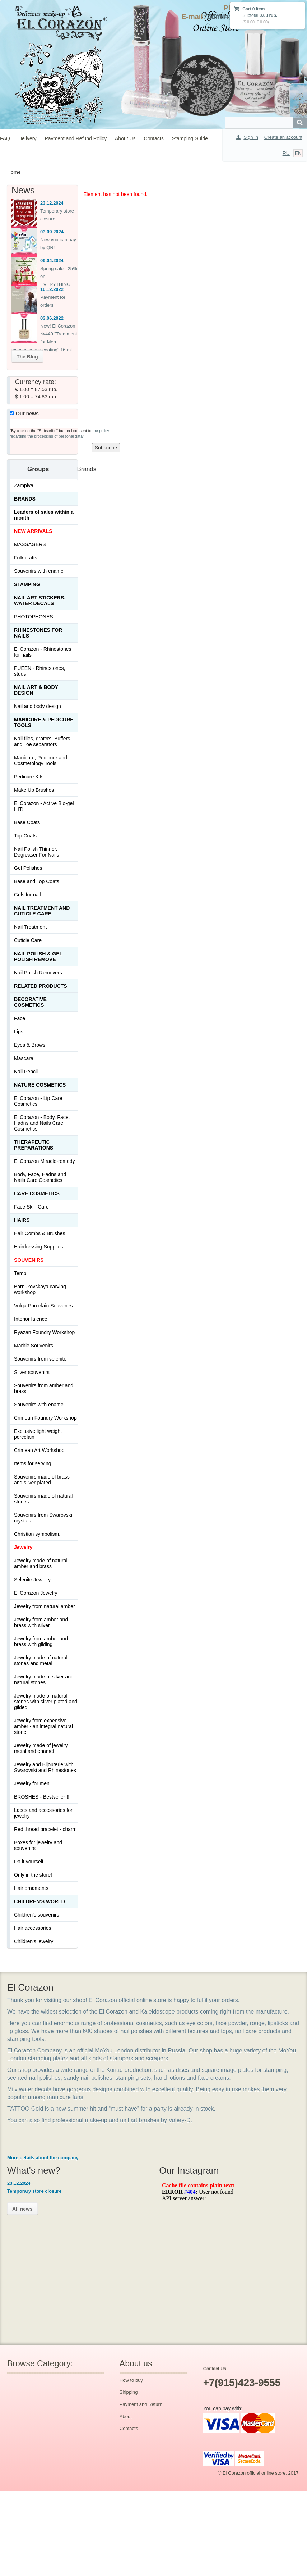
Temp (20, 1273)
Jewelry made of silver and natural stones (44, 1679)
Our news (24, 413)
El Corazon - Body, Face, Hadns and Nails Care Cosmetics (42, 1123)
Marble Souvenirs (33, 1345)
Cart (246, 9)
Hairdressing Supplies (38, 1247)
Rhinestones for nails (38, 633)
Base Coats (27, 822)
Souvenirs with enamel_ (41, 1404)
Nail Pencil (26, 1071)
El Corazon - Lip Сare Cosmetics (38, 1101)
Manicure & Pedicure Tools (44, 722)
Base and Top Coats (36, 881)
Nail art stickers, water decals (39, 600)
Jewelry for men (32, 1783)
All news (22, 2209)
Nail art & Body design (36, 690)
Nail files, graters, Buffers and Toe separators (42, 741)
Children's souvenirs (36, 1915)
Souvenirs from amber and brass (43, 1388)
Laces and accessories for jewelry (43, 1813)
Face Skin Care (31, 1207)
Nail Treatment (30, 927)
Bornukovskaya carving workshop (40, 1289)
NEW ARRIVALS (33, 531)
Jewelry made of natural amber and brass (41, 1563)
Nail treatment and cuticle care (42, 911)
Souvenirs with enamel (39, 571)
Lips (18, 1031)
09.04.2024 (52, 260)
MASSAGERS (30, 544)
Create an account (283, 137)
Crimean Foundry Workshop (45, 1418)
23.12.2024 (52, 203)
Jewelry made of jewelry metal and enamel (41, 1748)
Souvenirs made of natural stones (43, 1498)
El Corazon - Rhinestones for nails (42, 652)
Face (19, 1018)
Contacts (154, 138)
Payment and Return (141, 2404)
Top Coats (25, 836)
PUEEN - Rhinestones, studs (39, 671)
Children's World (39, 1901)
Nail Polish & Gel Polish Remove (38, 956)
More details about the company (43, 2157)
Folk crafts (25, 558)
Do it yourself (28, 1861)
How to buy (131, 2380)
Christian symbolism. (37, 1534)
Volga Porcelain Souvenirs (43, 1305)
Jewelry (23, 1547)
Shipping (129, 2392)
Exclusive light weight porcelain (38, 1434)
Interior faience (30, 1319)
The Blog (27, 357)
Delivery (27, 138)
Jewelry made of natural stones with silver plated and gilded (45, 1701)
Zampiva (23, 485)
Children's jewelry (33, 1941)
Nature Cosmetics (40, 1085)
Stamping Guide (190, 138)
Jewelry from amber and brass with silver (41, 1622)
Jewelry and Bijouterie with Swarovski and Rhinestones (45, 1767)
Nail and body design (37, 706)
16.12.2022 (52, 289)
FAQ (5, 138)
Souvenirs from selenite (40, 1359)
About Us (125, 138)
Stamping (27, 584)
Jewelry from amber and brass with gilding (41, 1641)
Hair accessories (32, 1928)
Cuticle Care (28, 940)
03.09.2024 (52, 231)
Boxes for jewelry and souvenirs (38, 1845)
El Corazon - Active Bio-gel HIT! (44, 806)
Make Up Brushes (34, 790)
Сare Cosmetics (37, 1193)
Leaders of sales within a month (44, 515)
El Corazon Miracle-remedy (44, 1161)
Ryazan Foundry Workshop (44, 1332)
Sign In (250, 137)
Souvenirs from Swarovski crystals (43, 1518)
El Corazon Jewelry (35, 1593)
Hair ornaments (31, 1888)
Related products (40, 986)
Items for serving (32, 1463)
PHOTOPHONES (33, 617)
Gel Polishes (28, 868)
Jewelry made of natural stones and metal (41, 1660)
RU (286, 153)
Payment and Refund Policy (76, 138)
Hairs (22, 1220)
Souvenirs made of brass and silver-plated (42, 1479)
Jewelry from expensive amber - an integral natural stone (43, 1726)
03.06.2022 (52, 318)
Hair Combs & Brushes (39, 1233)
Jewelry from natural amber (44, 1606)
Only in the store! (33, 1875)
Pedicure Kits (28, 777)
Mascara (23, 1058)
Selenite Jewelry (32, 1579)
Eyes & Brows (29, 1045)
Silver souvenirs (32, 1372)
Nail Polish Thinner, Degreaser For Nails (36, 852)
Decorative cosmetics (30, 1002)
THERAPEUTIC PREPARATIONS (33, 1145)
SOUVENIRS (28, 1260)
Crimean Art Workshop (39, 1450)
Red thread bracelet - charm (45, 1829)
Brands (25, 499)
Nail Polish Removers (38, 973)
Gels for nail (27, 895)
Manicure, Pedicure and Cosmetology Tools (40, 760)
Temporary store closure (34, 2191)
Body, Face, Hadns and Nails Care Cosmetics (40, 1177)
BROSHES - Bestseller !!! (42, 1797)
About (126, 2416)
